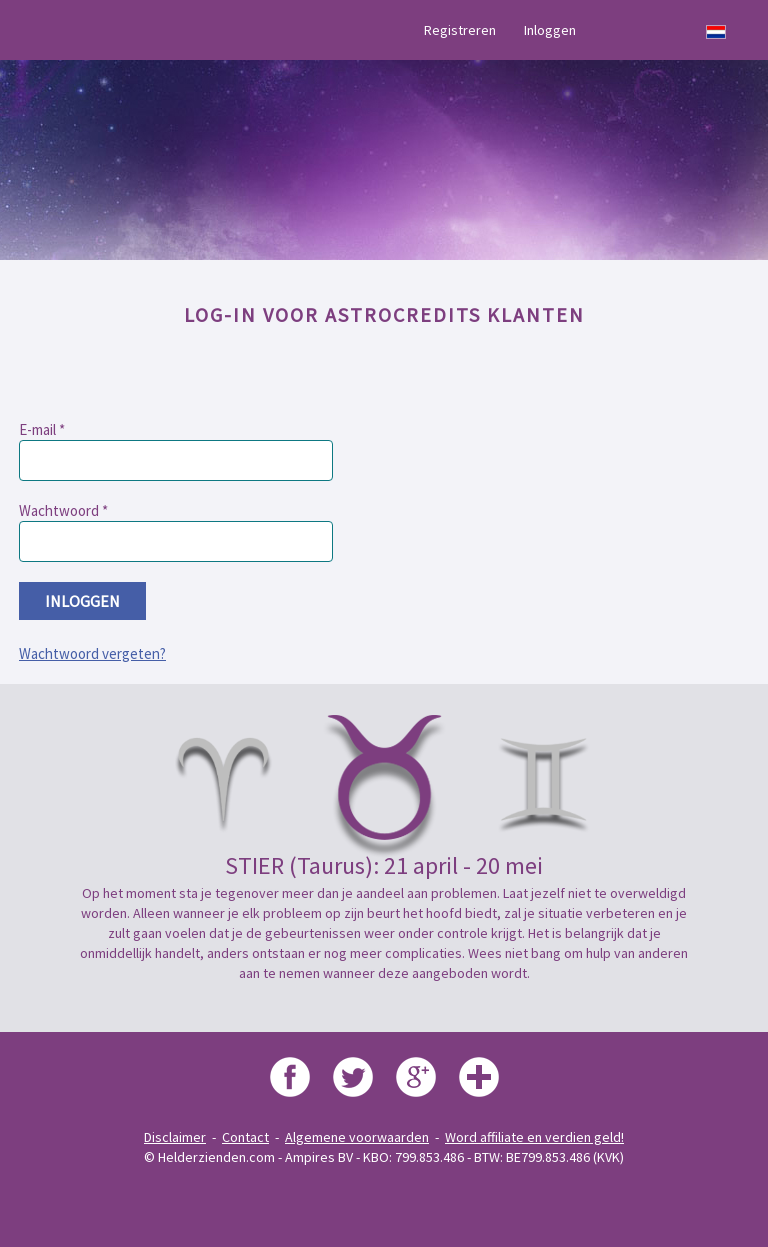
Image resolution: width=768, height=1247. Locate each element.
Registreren (460, 30)
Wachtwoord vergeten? (92, 653)
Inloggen (550, 30)
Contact (245, 1137)
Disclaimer (175, 1137)
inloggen (82, 601)
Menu (52, 30)
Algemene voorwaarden (357, 1137)
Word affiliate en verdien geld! (534, 1137)
